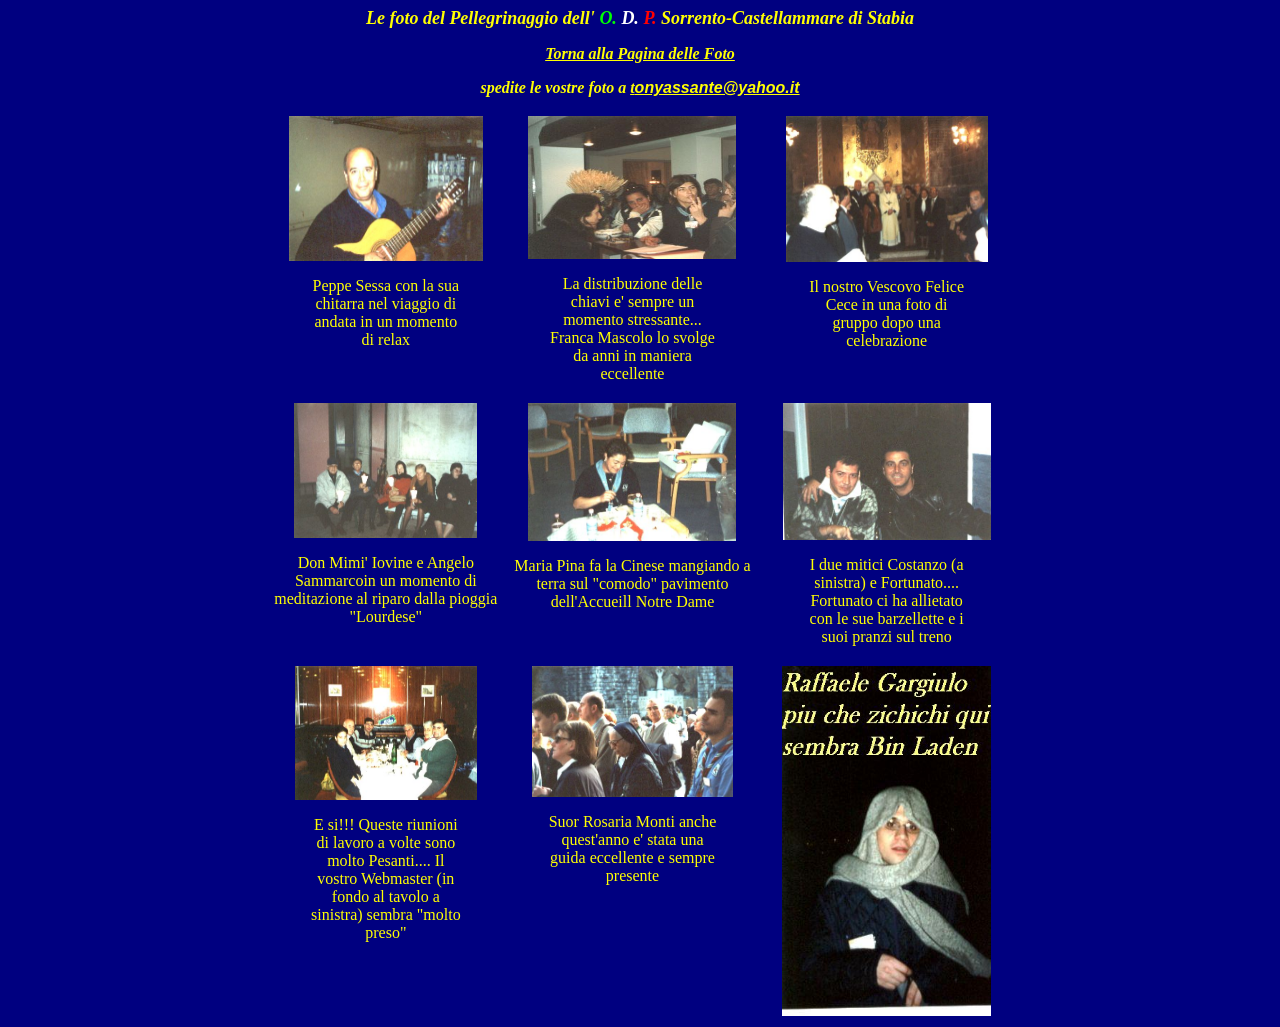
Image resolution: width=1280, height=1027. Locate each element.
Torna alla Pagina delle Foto (640, 53)
